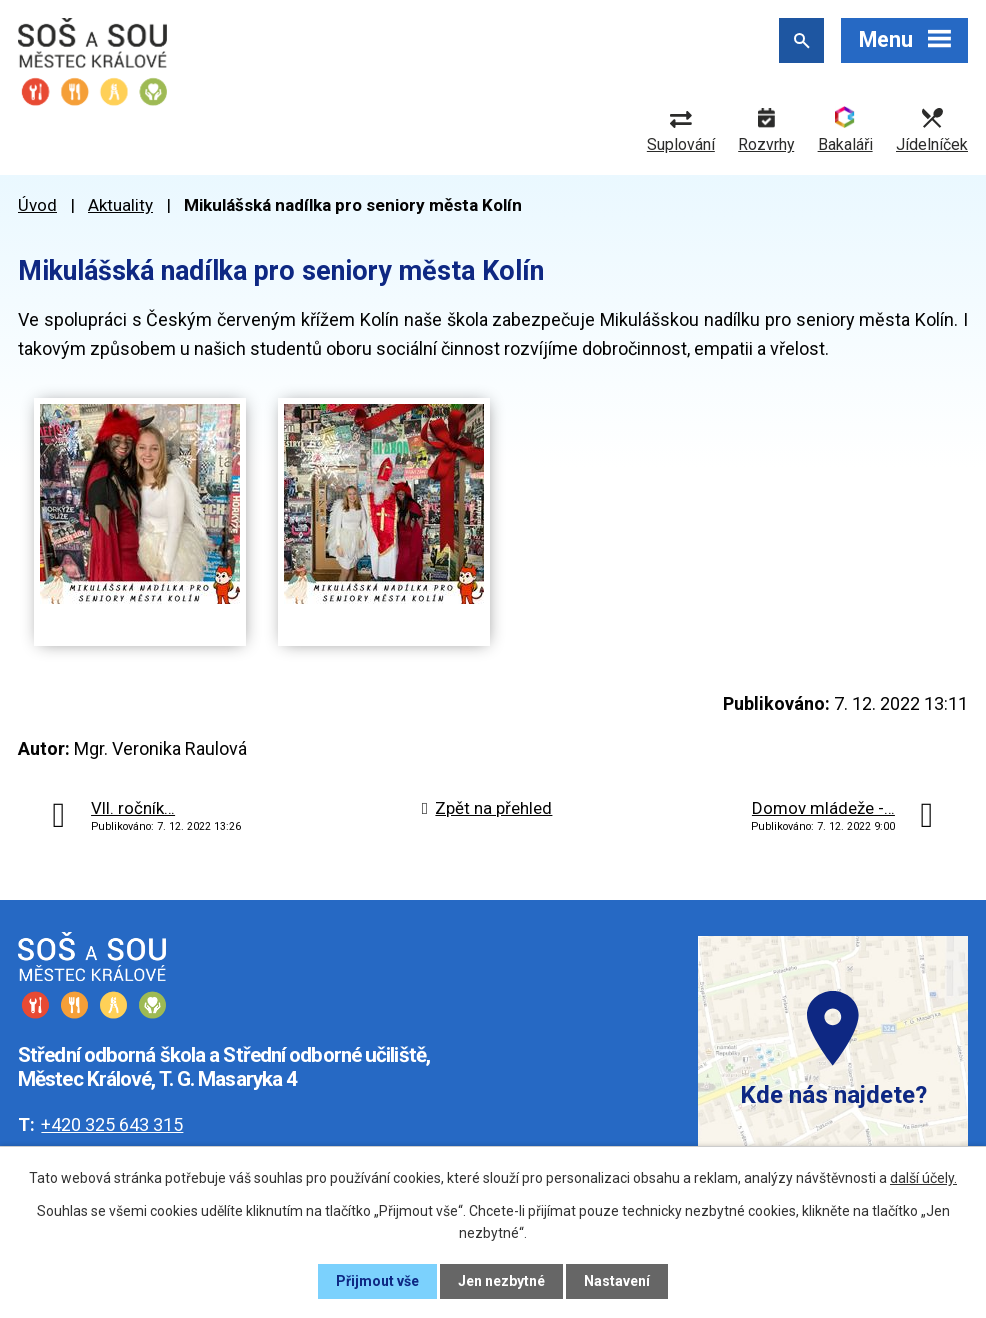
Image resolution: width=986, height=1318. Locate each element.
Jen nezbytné (501, 1281)
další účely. (923, 1178)
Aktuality (120, 205)
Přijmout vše (377, 1281)
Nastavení (617, 1281)
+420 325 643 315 (112, 1124)
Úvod (37, 205)
